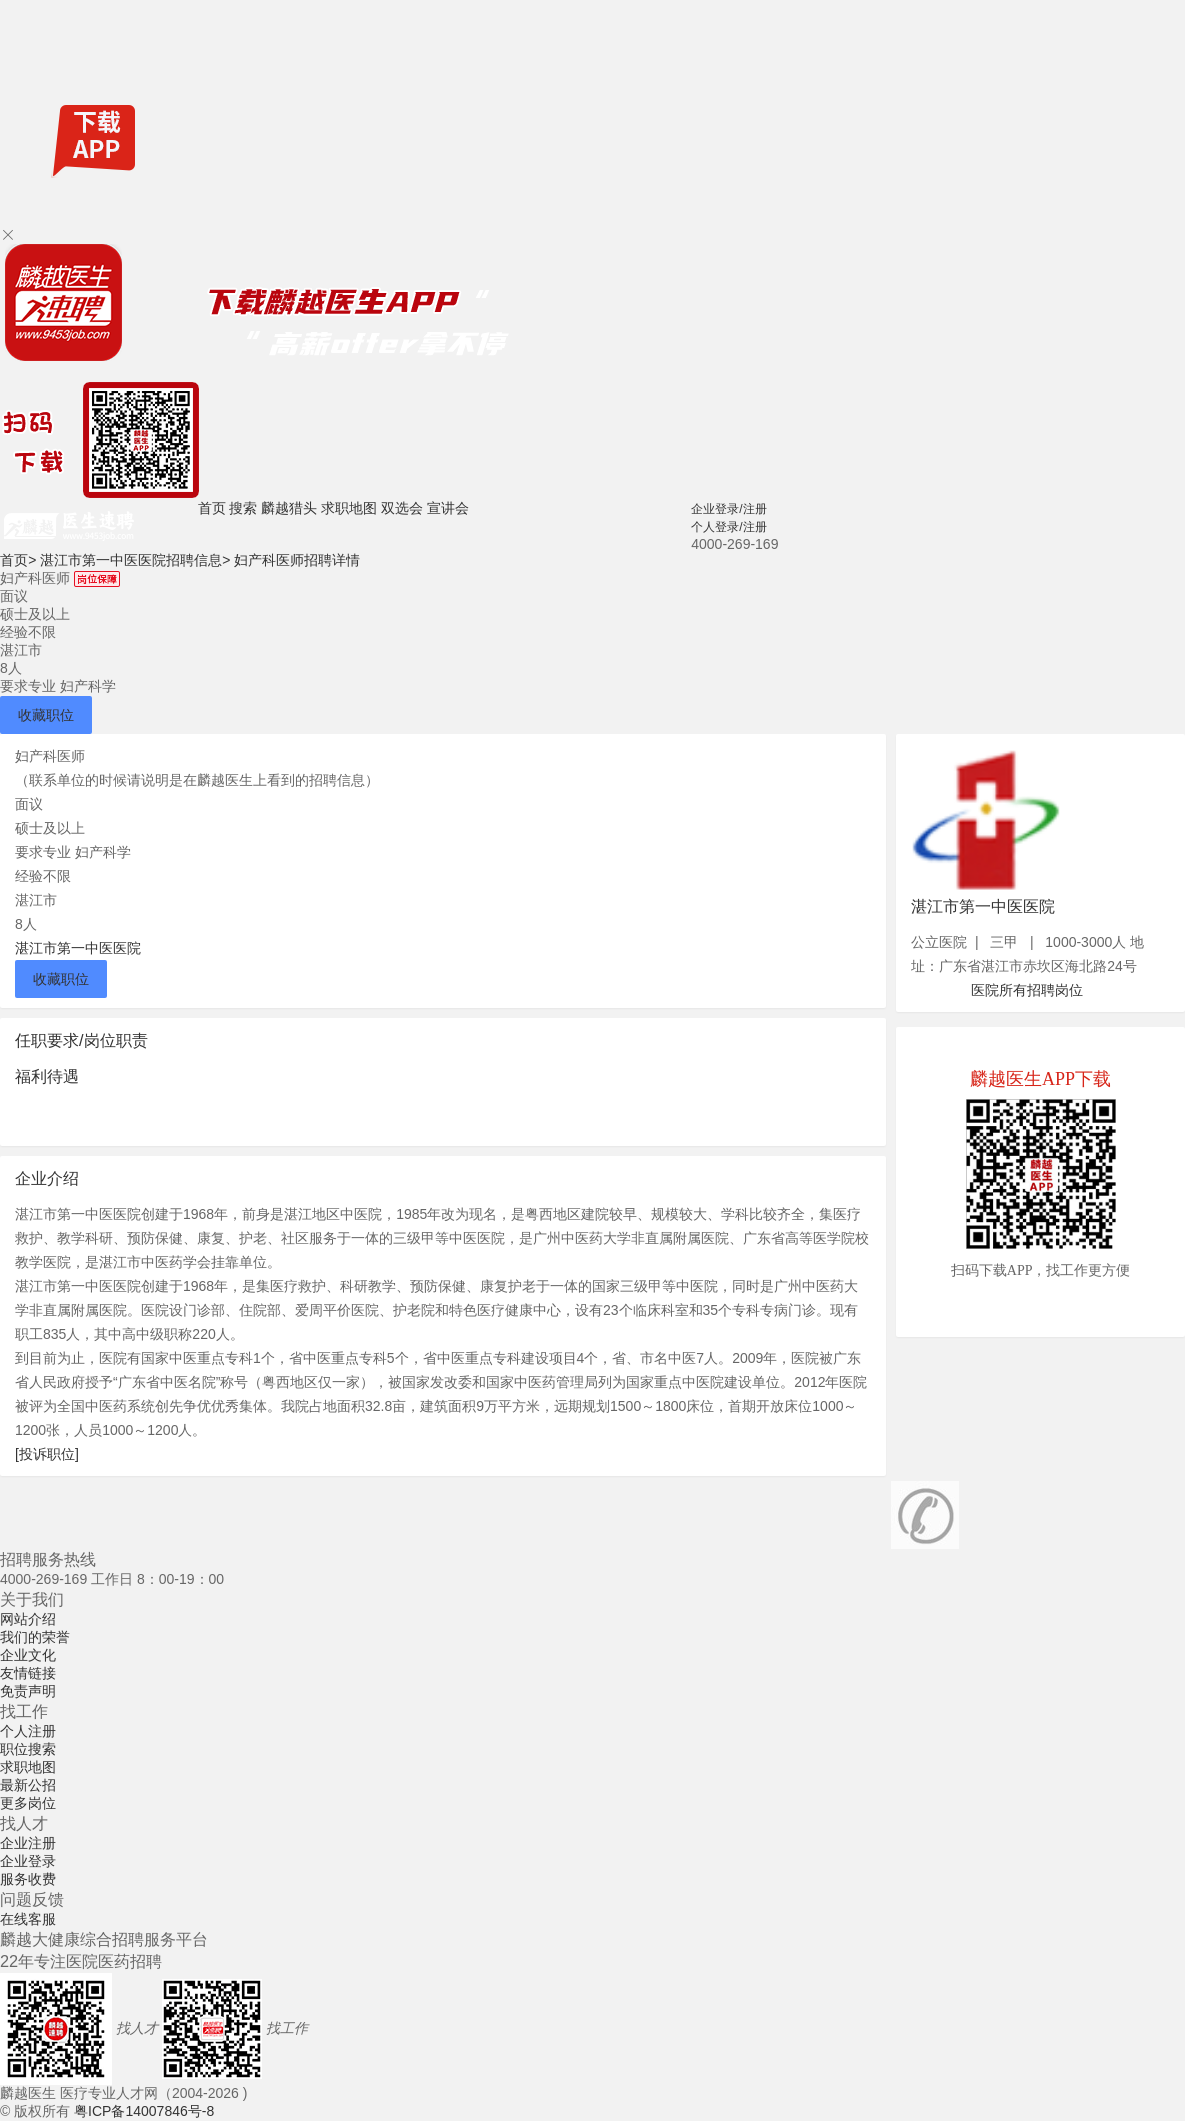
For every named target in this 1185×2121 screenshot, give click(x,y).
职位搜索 (28, 1749)
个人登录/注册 (728, 527)
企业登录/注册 (728, 509)
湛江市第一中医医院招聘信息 (135, 560)
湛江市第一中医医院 (78, 948)
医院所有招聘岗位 (1027, 990)
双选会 (402, 508)
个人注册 (28, 1731)
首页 (212, 508)
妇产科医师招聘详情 (297, 560)
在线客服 (28, 1919)
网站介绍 (28, 1619)
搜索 (243, 508)
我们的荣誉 (35, 1637)
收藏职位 (46, 715)
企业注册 (28, 1843)
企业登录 (28, 1861)
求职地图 (349, 508)
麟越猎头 (289, 508)
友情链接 (28, 1673)
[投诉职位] (47, 1454)
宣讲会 (448, 508)
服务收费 (28, 1879)
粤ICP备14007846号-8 (144, 2111)
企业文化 (28, 1655)
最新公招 (28, 1785)
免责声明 (28, 1691)
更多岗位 (28, 1803)
